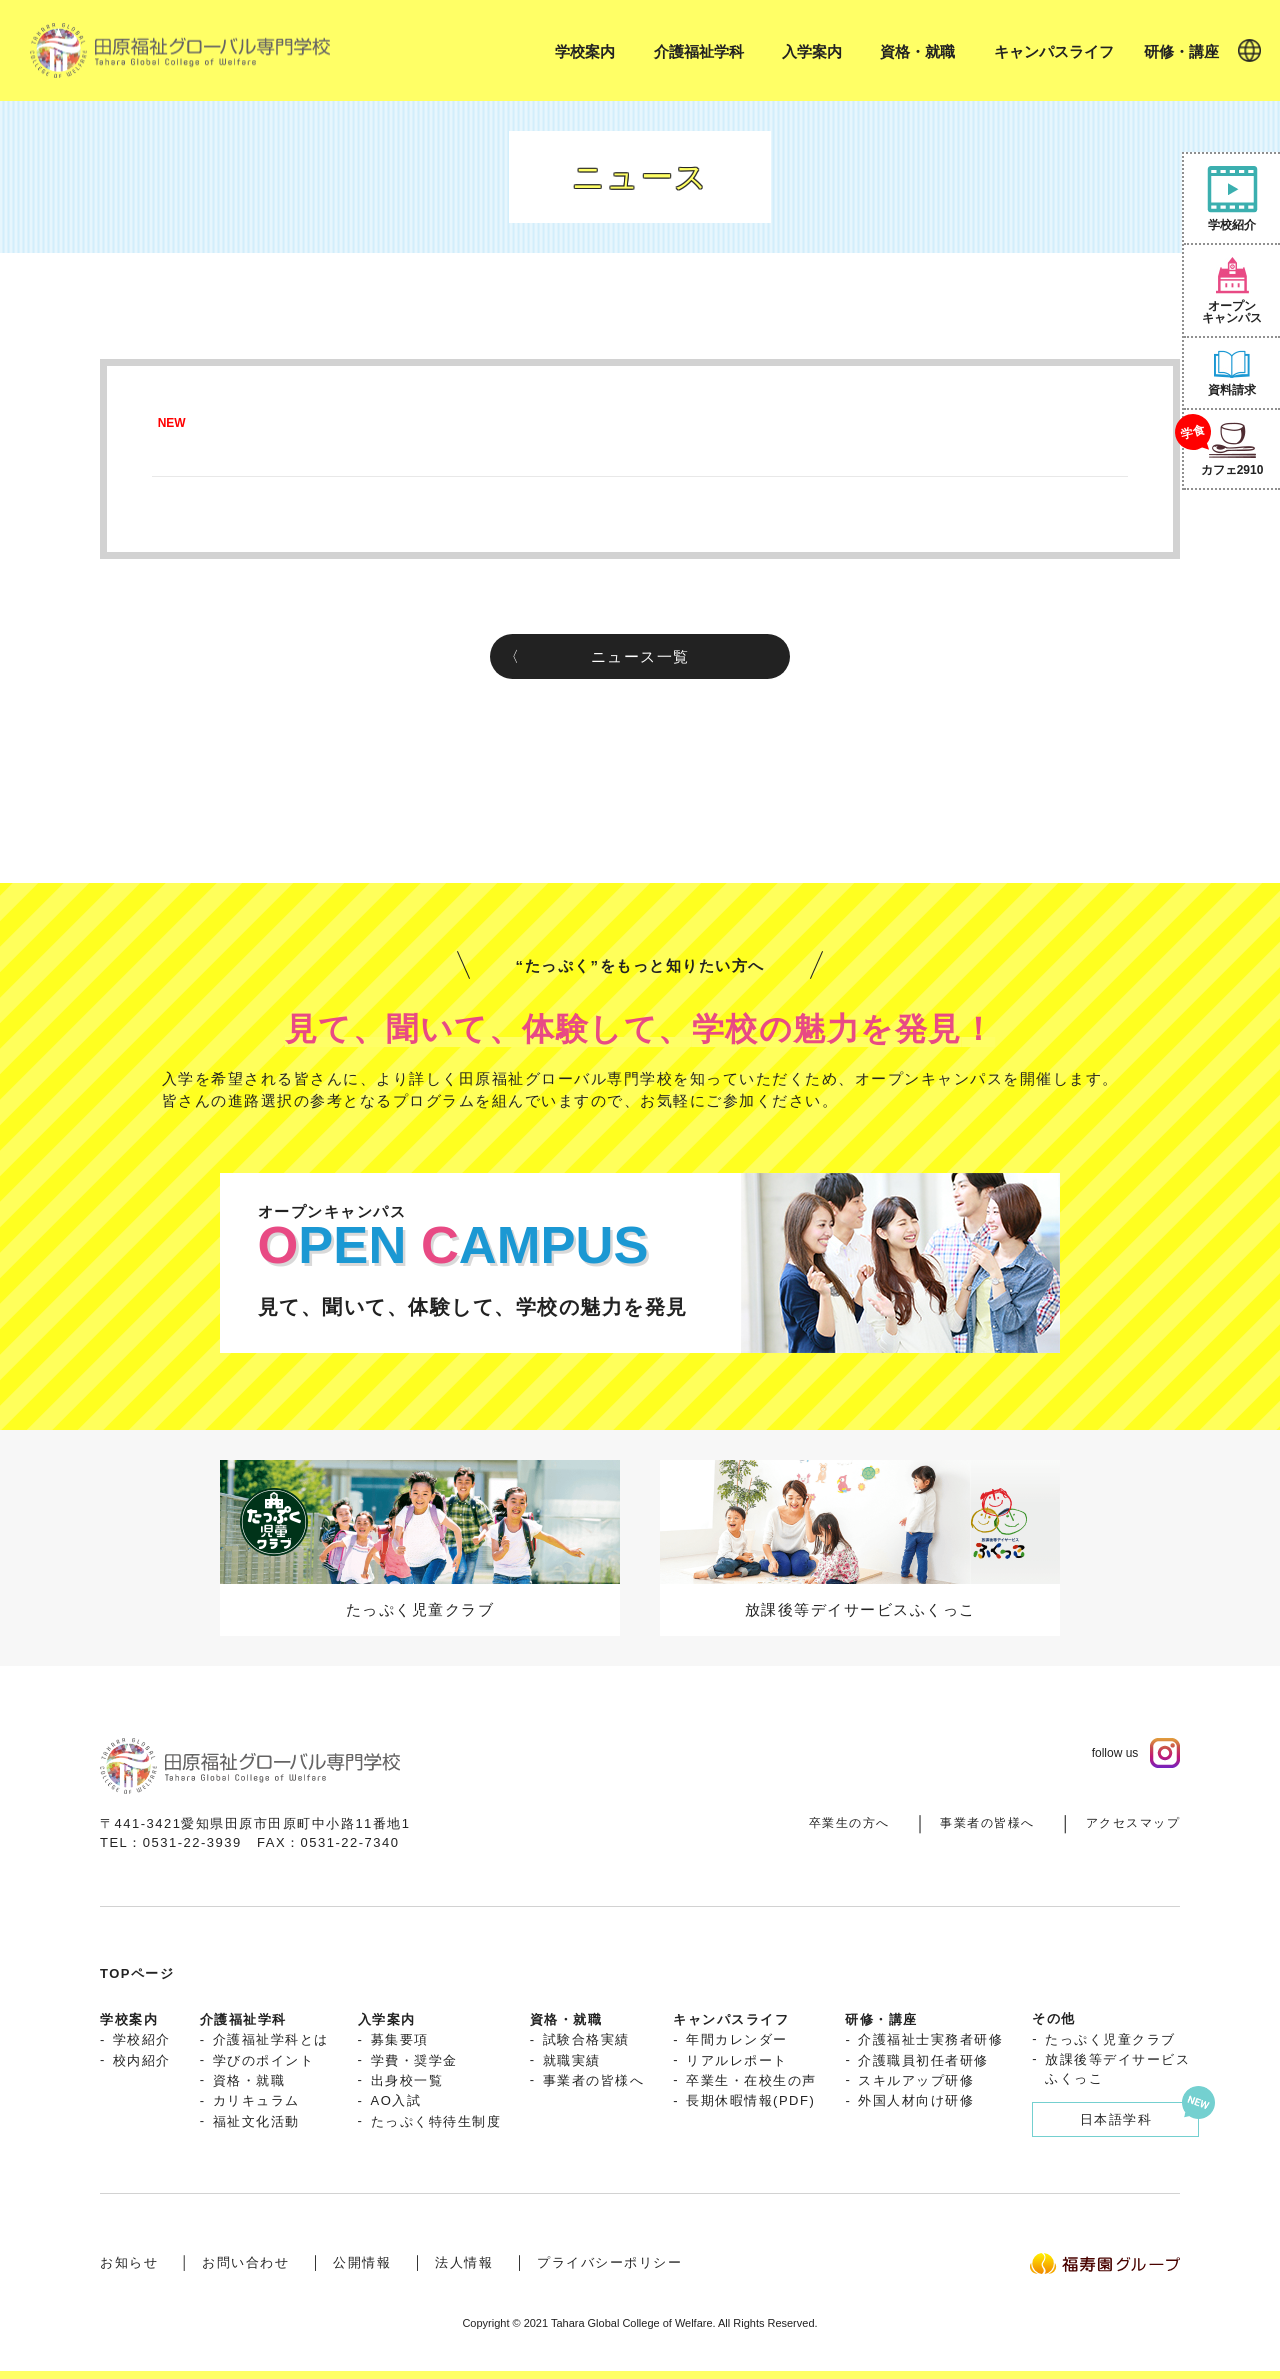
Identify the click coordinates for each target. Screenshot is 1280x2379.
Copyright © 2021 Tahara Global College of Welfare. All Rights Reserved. (639, 2323)
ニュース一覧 (640, 656)
